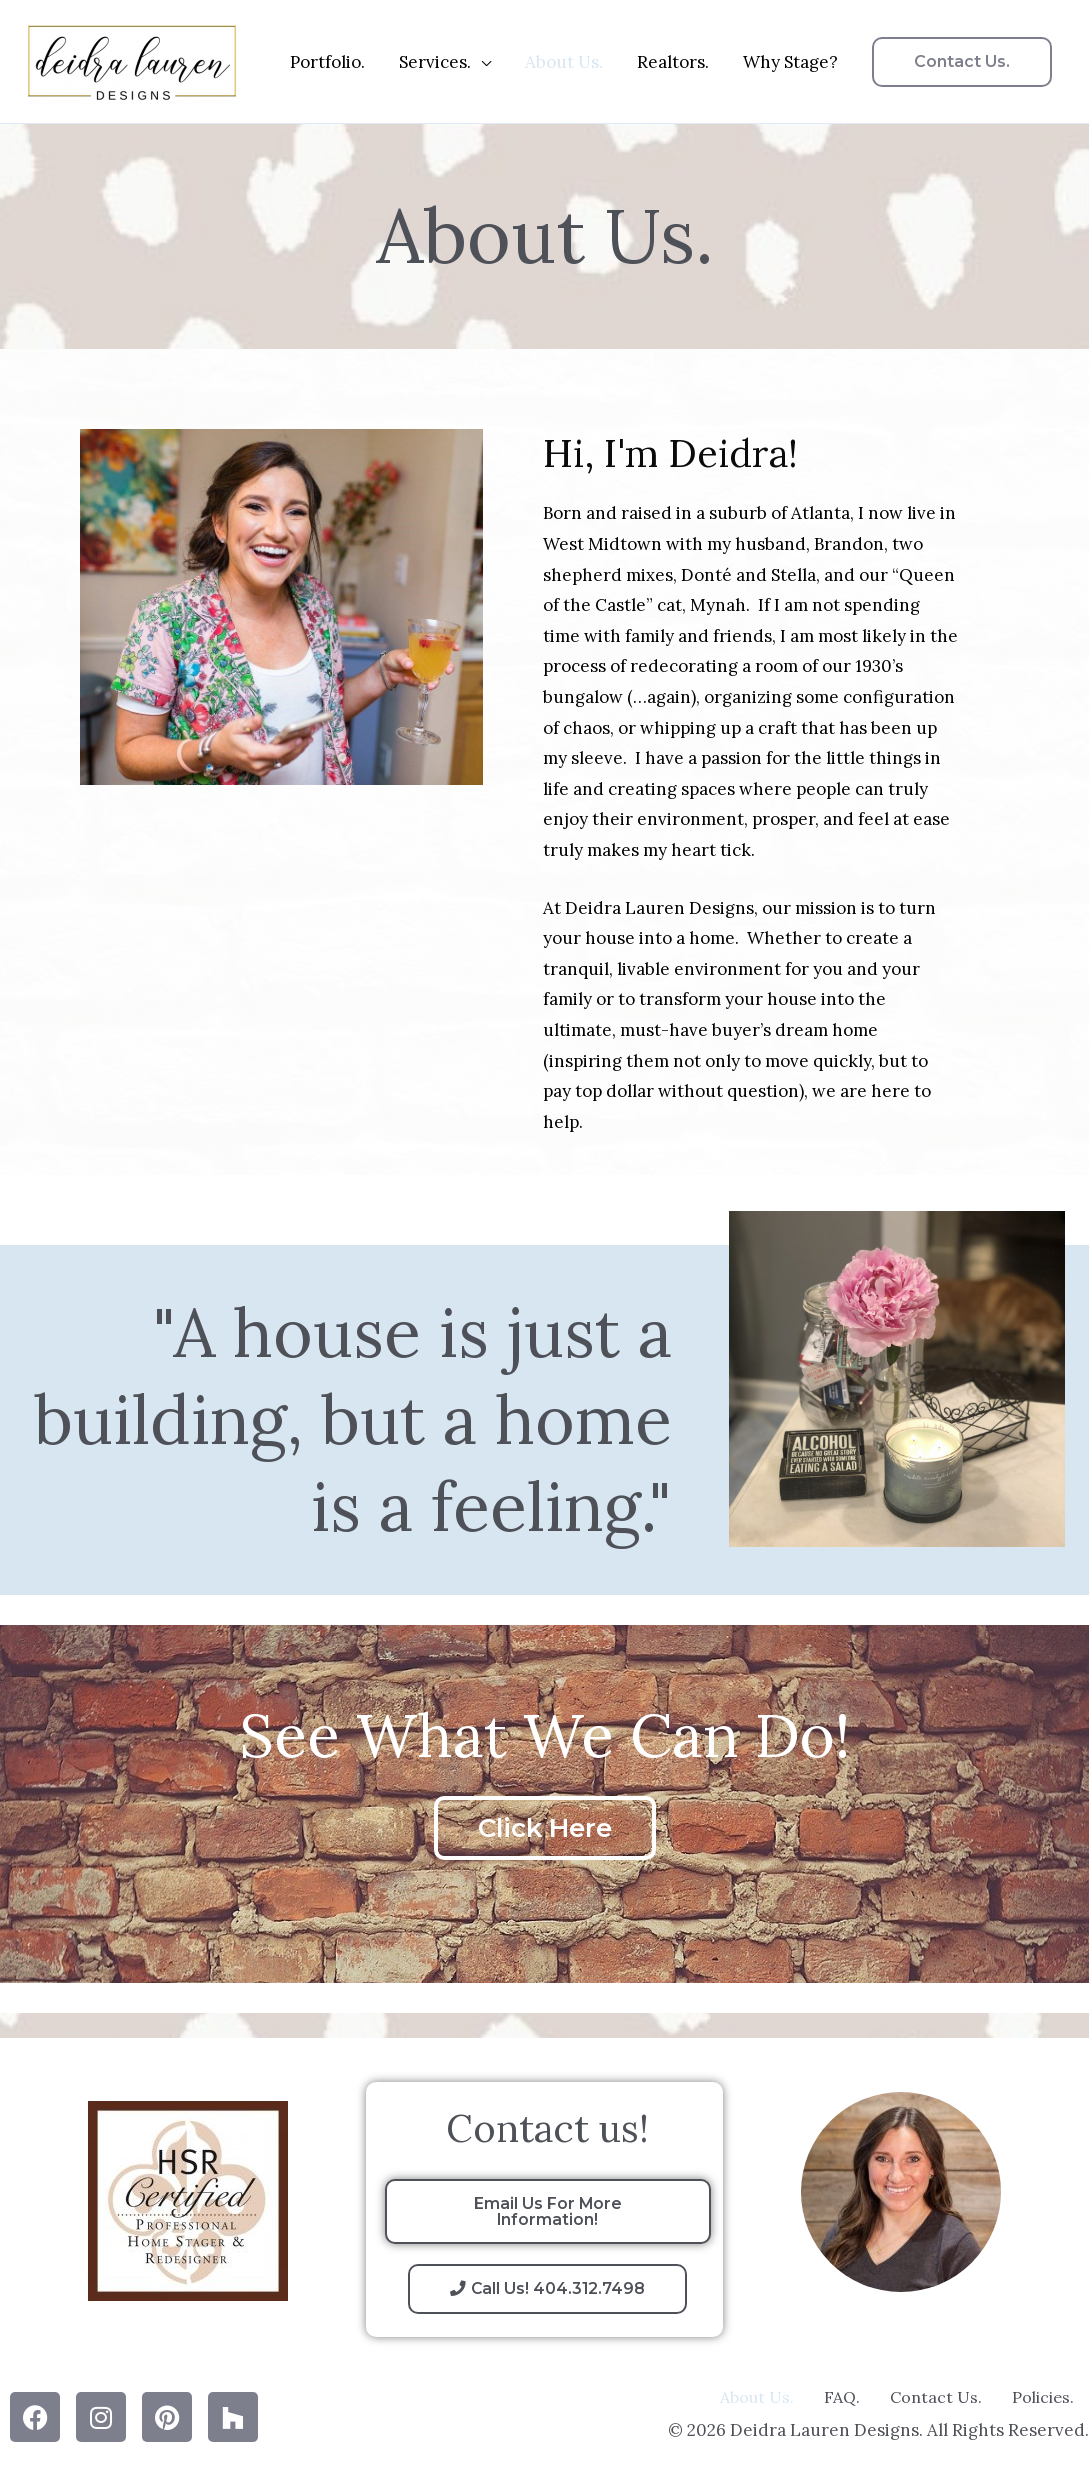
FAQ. (842, 2397)
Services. (435, 62)
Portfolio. (327, 62)
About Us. (564, 62)
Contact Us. (936, 2397)
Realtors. (673, 62)
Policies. (1043, 2397)
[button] (962, 62)
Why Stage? (790, 62)
